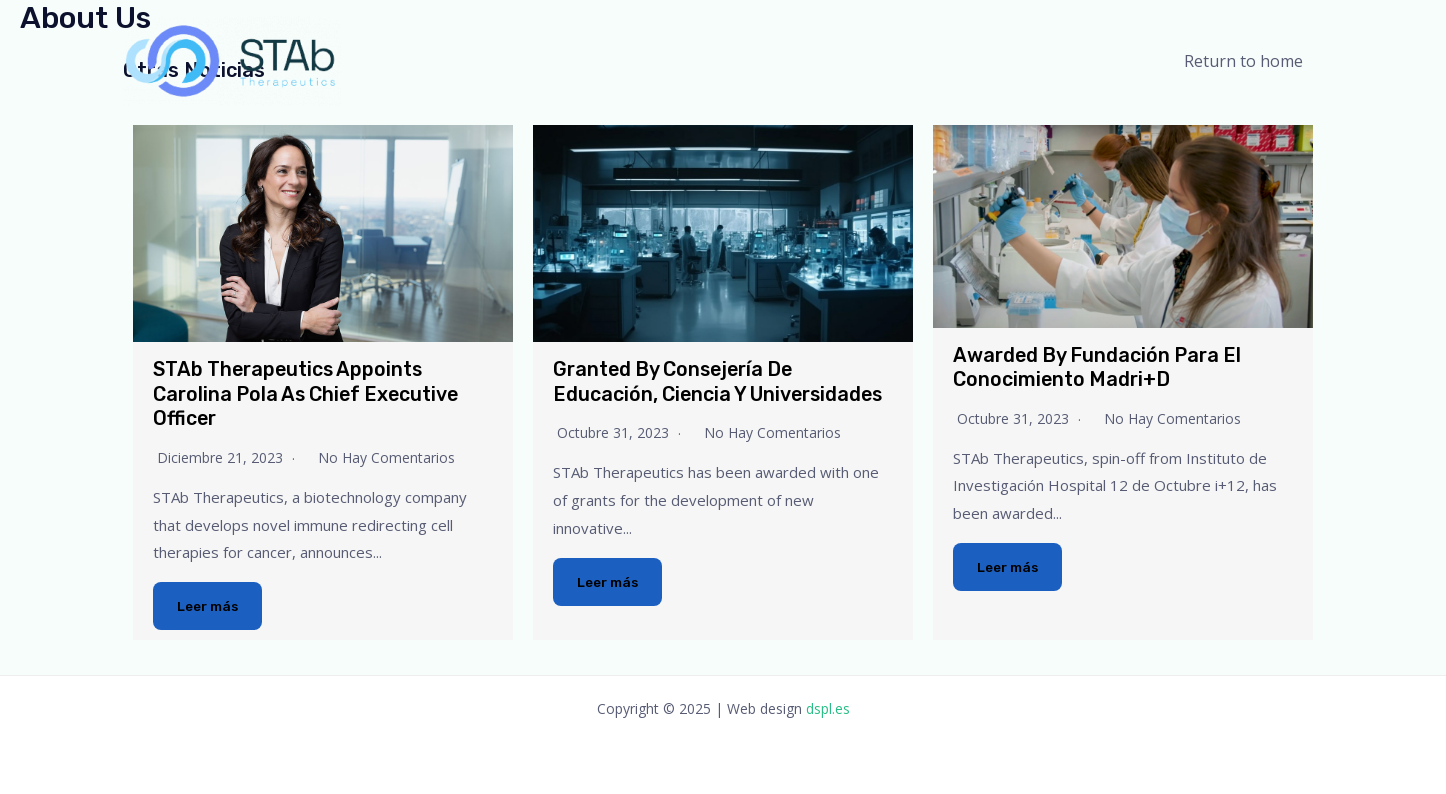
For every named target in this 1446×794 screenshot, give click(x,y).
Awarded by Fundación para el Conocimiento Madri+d (1101, 367)
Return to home (1247, 61)
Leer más (209, 605)
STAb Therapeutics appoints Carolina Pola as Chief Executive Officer (312, 393)
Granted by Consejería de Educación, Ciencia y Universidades (722, 381)
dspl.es (828, 706)
